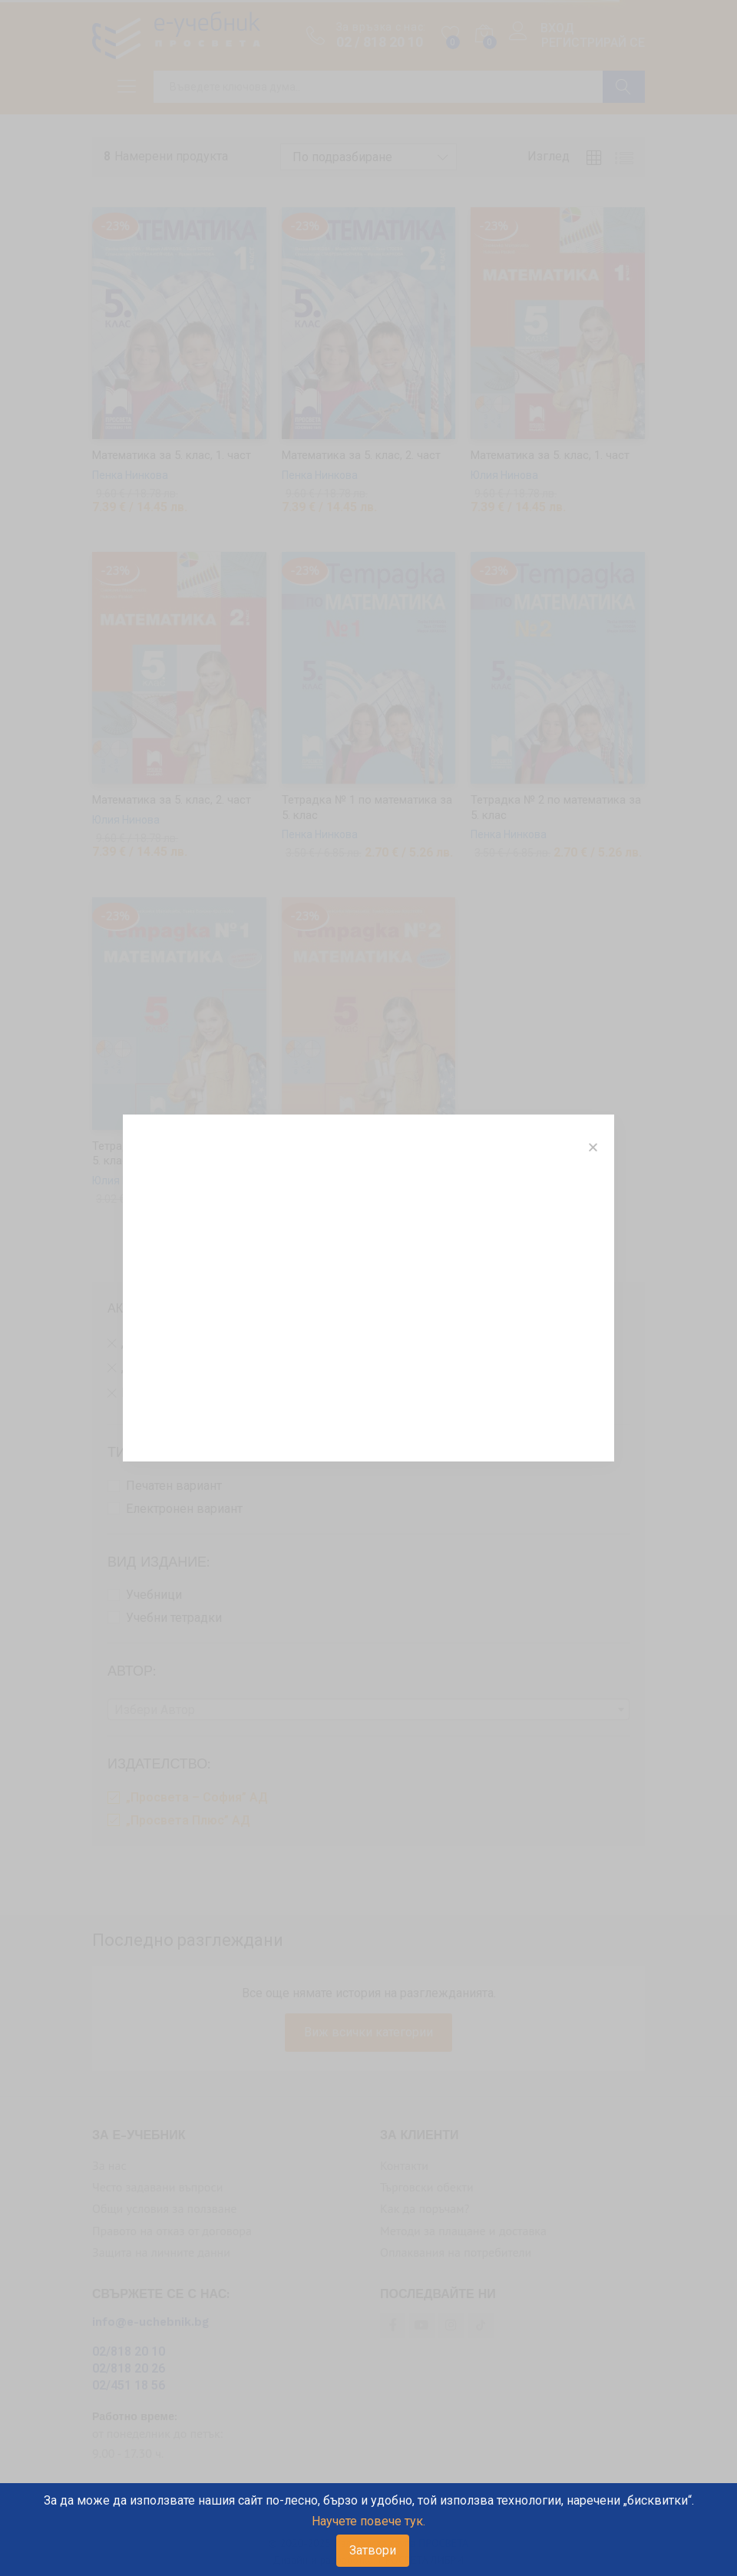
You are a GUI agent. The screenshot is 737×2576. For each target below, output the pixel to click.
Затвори (372, 2550)
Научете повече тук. (368, 2521)
